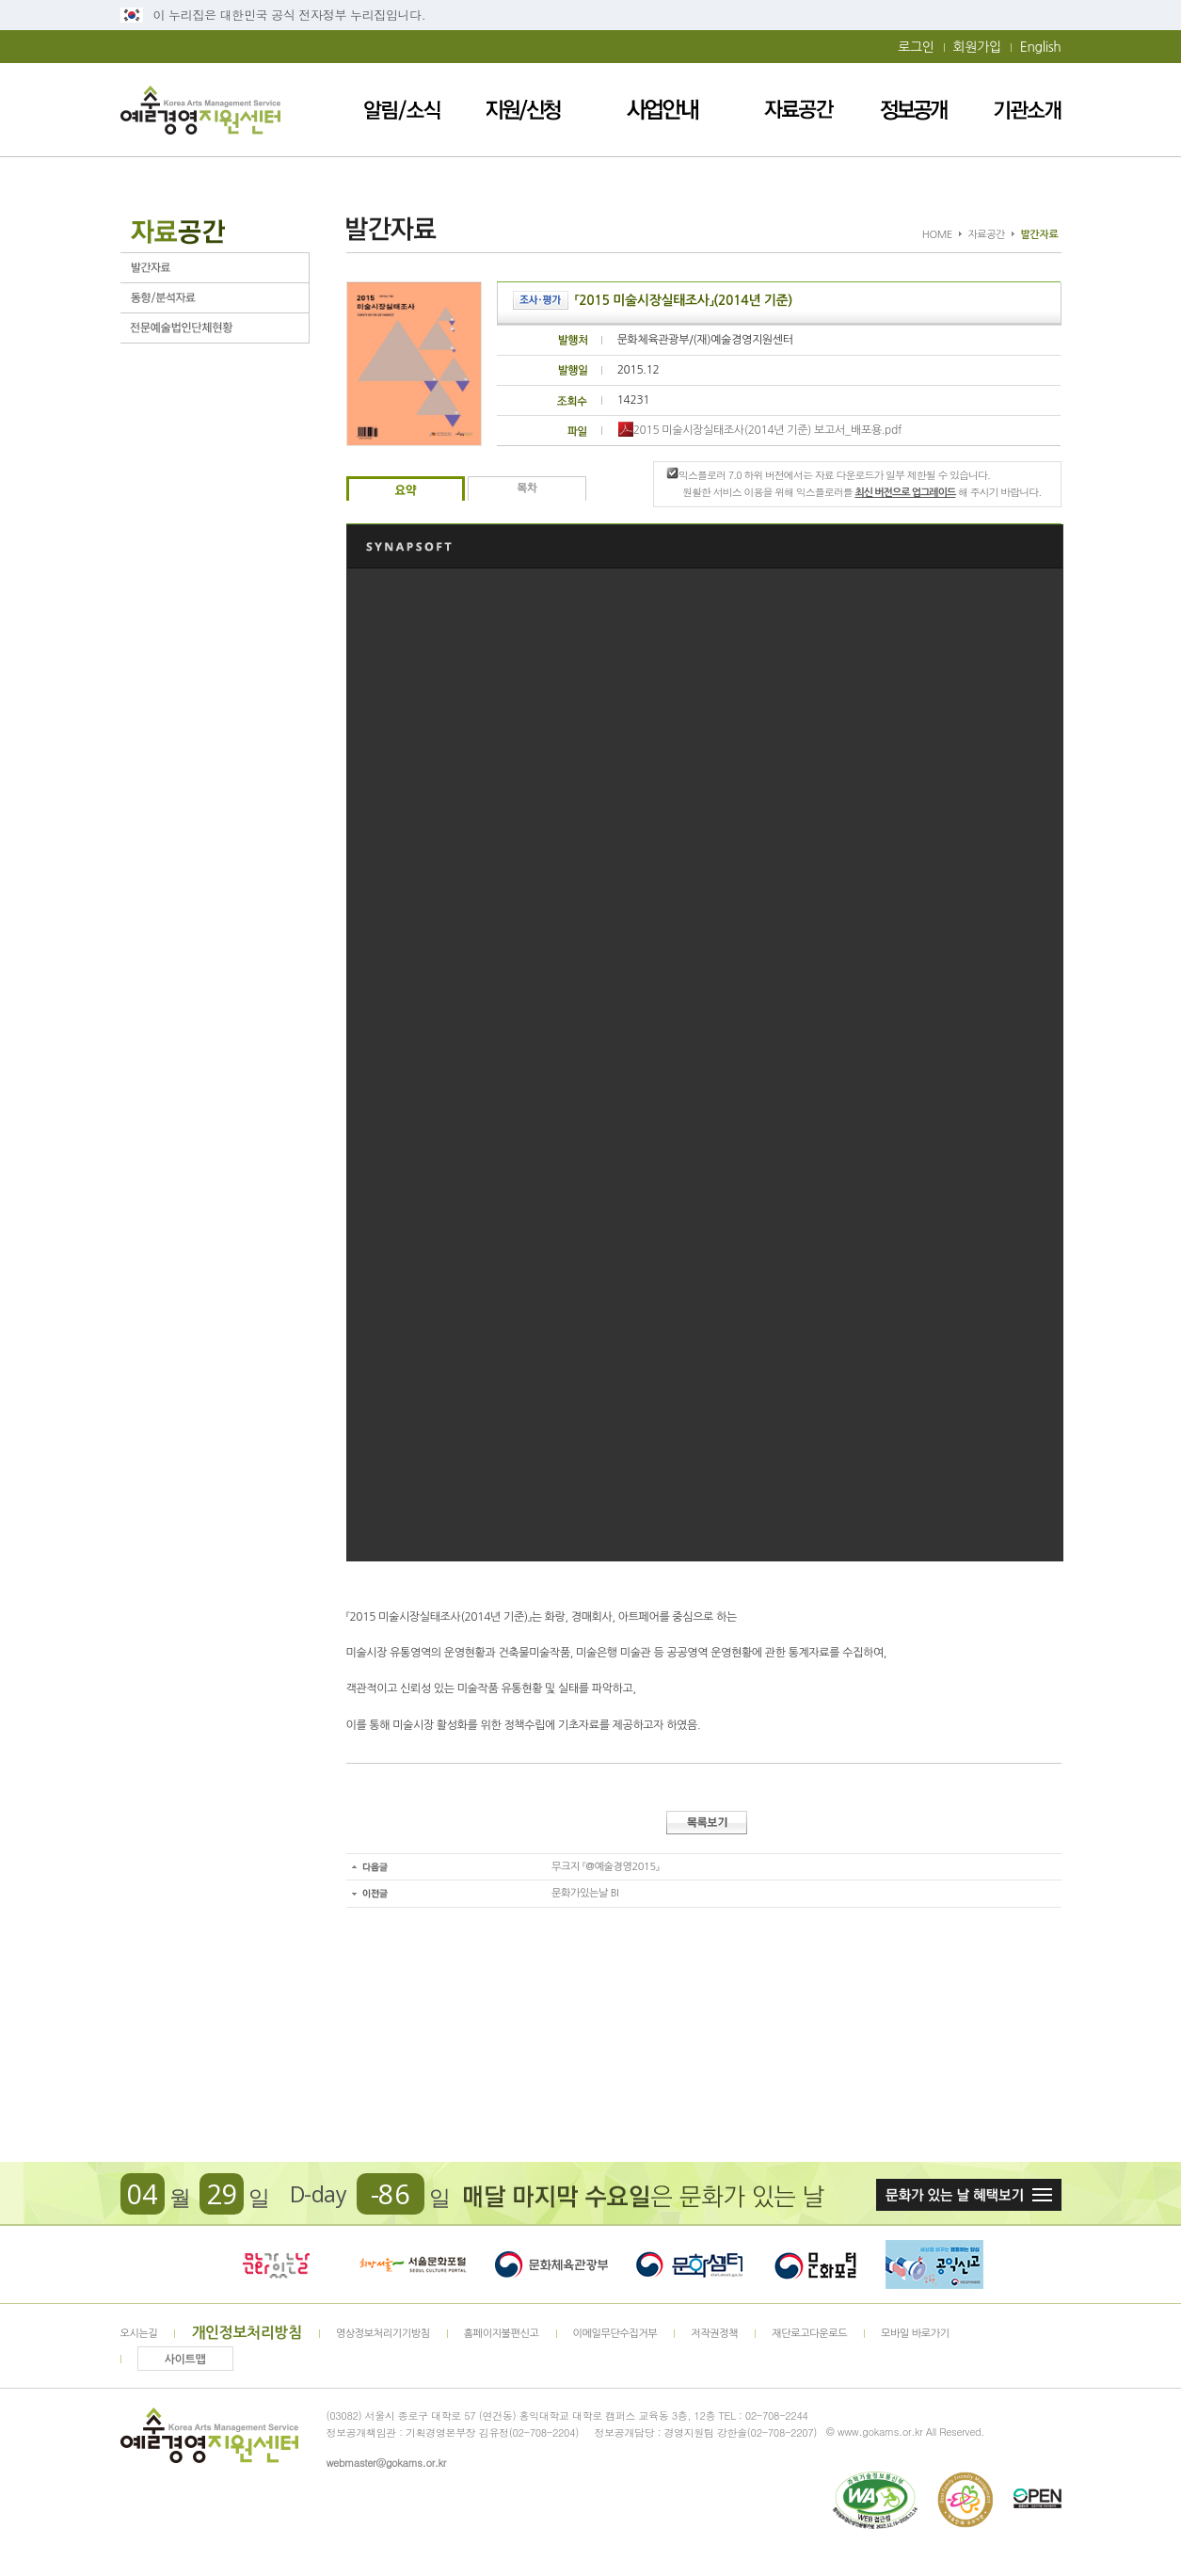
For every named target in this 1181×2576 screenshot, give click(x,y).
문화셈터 (689, 2264)
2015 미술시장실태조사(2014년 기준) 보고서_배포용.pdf (760, 430)
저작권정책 (714, 2333)
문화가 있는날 (275, 2264)
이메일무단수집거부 (615, 2333)
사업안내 (663, 109)
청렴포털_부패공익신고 (934, 2264)
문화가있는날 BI (584, 1893)
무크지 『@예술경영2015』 (605, 1867)
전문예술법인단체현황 (214, 328)
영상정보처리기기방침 (383, 2333)
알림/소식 (402, 109)
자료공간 (799, 109)
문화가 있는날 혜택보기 (968, 2195)
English (1040, 47)
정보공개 (914, 109)
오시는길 (139, 2333)
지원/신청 (524, 109)
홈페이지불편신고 (501, 2333)
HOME (937, 235)
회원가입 (977, 47)
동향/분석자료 (214, 297)
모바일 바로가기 (915, 2333)
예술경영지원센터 (200, 109)
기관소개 (1027, 109)
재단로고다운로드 (809, 2333)
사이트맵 (185, 2359)
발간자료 (214, 267)
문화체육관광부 (551, 2264)
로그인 (916, 47)
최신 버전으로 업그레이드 (904, 493)
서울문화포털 (414, 2264)
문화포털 (815, 2264)
